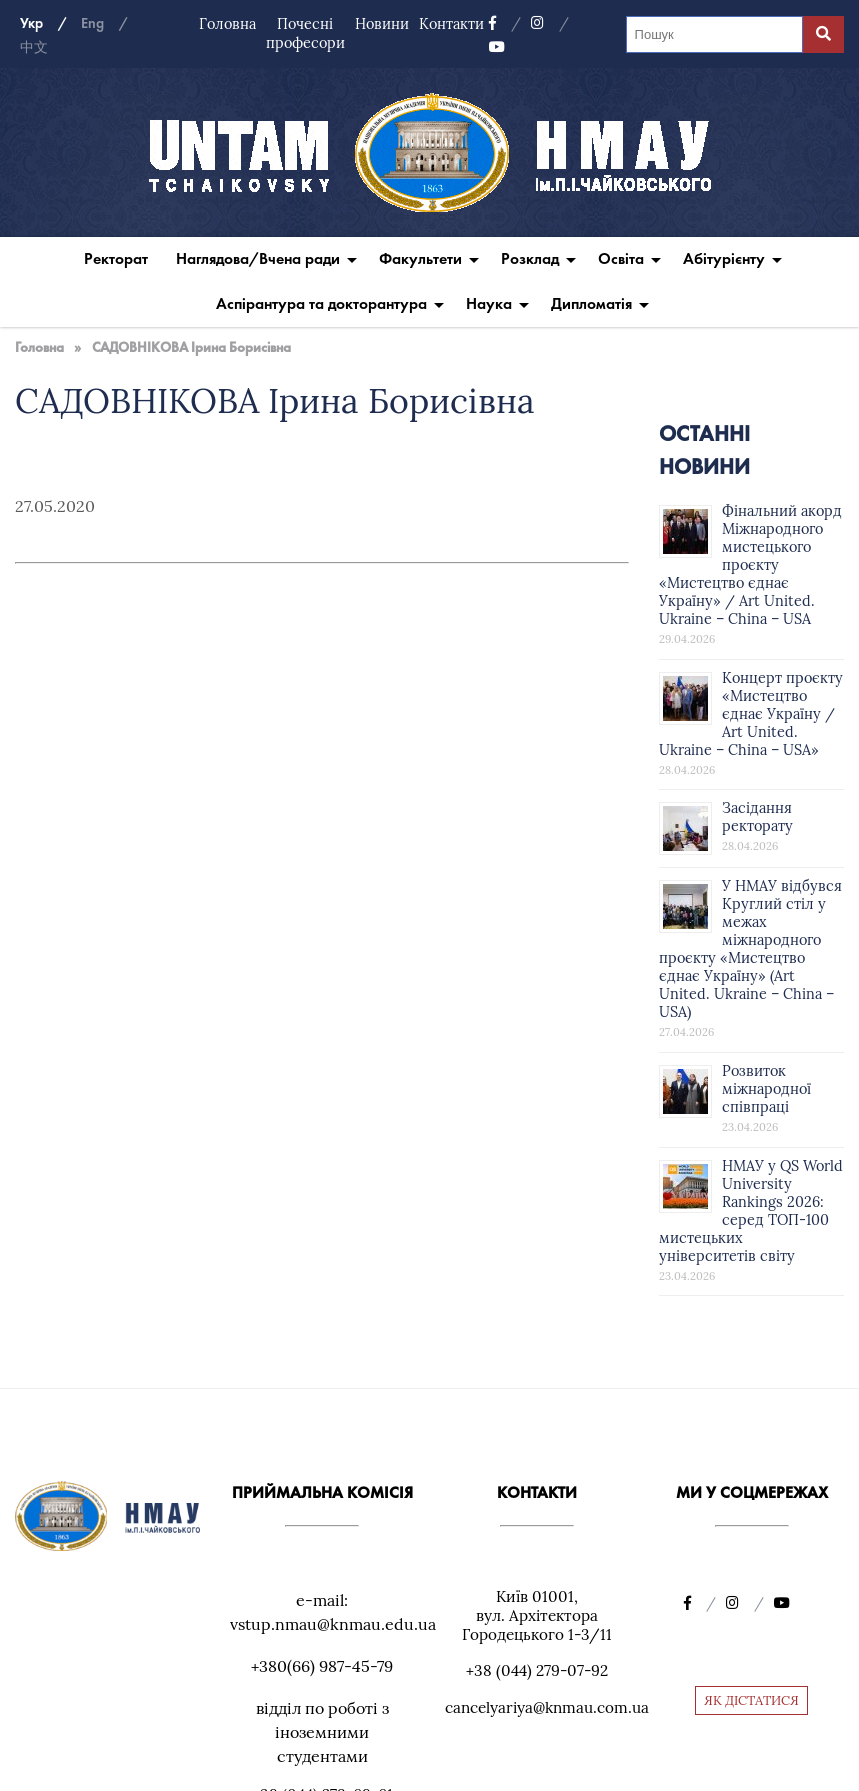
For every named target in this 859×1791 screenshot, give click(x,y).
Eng (92, 23)
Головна (227, 24)
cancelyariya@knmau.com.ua (547, 1707)
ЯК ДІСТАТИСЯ (751, 1700)
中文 (34, 47)
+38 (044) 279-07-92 (537, 1670)
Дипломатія (591, 303)
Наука (489, 303)
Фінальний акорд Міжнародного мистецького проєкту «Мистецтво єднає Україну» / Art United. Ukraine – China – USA (750, 565)
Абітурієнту (724, 258)
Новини (382, 24)
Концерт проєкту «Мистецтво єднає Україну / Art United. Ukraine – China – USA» (751, 714)
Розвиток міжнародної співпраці (766, 1089)
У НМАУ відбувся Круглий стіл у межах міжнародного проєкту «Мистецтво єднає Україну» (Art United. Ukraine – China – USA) (750, 949)
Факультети (420, 258)
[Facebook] (505, 24)
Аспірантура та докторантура (321, 303)
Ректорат (116, 258)
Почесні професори (305, 33)
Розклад (530, 258)
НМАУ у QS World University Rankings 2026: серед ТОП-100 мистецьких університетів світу (751, 1211)
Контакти (451, 24)
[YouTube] (497, 48)
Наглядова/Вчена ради (258, 258)
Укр (31, 23)
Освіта (621, 258)
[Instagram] (550, 24)
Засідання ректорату (757, 817)
